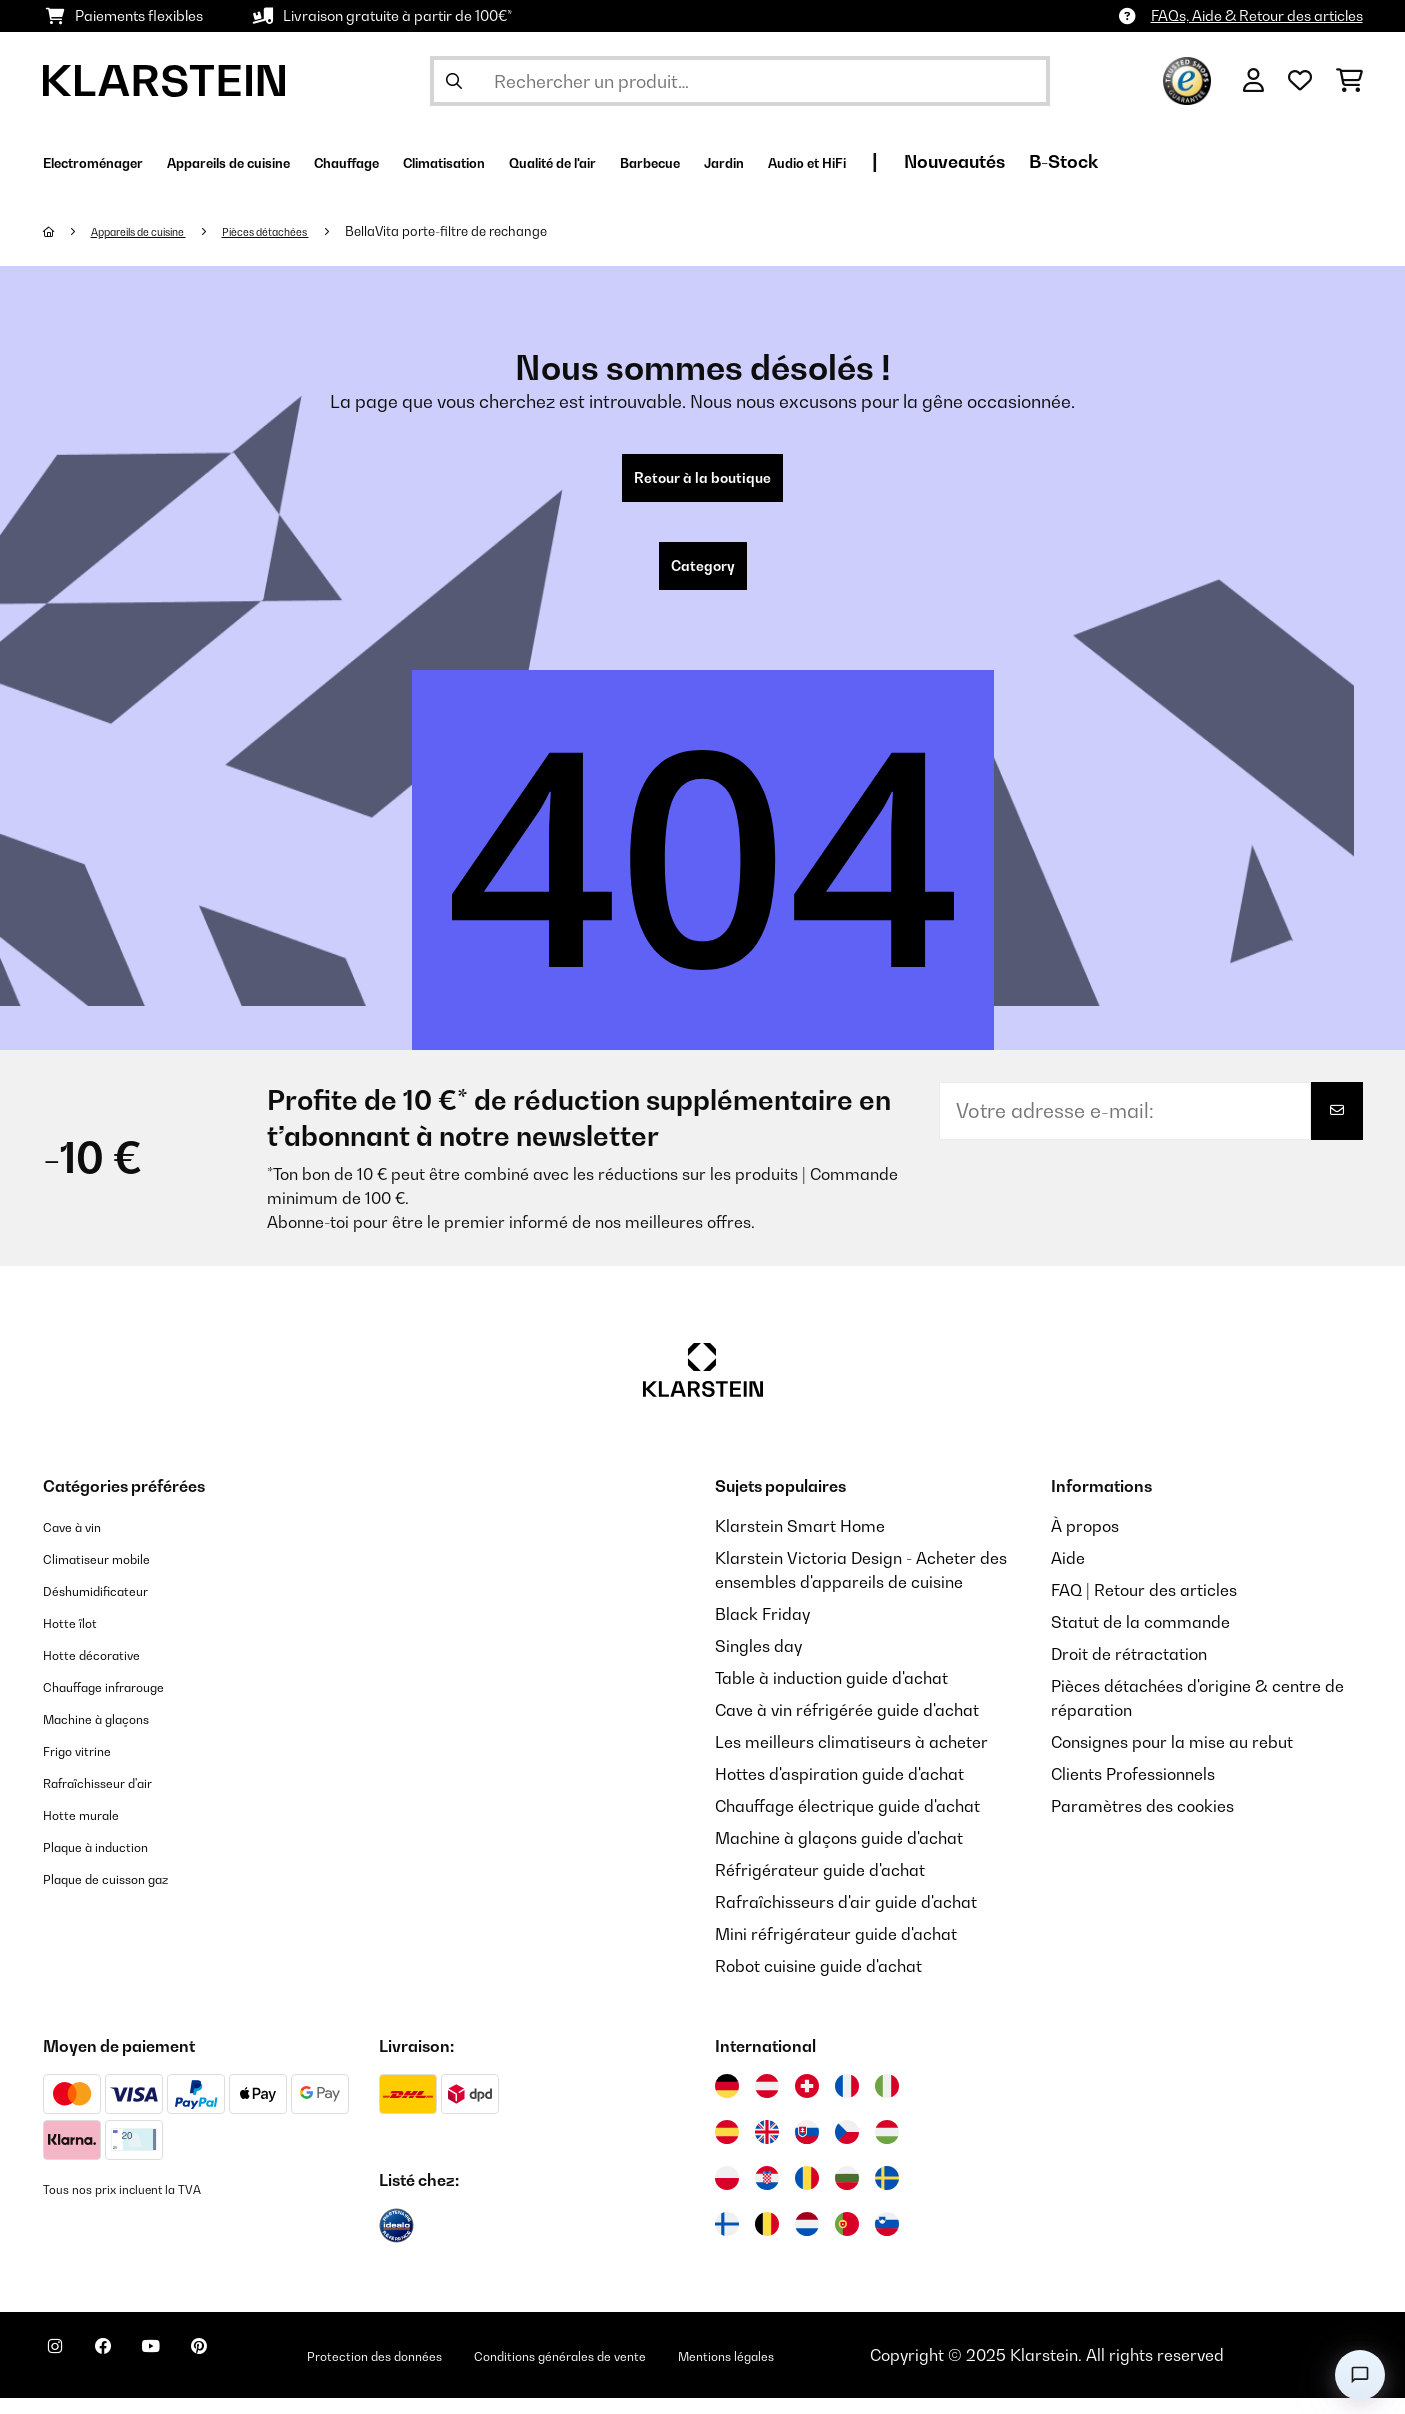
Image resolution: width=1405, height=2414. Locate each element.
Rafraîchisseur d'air (117, 1798)
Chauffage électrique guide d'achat (847, 1822)
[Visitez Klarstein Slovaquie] (807, 2148)
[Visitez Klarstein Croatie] (767, 2194)
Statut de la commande (1140, 1638)
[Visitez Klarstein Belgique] (767, 2240)
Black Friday (762, 1630)
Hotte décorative (106, 1670)
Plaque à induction (112, 1862)
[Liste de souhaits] (1300, 81)
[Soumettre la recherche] (454, 81)
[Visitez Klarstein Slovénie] (887, 2240)
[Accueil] (68, 231)
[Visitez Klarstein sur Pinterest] (255, 2374)
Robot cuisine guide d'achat (818, 1982)
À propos (1085, 1542)
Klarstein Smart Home (800, 1542)
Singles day (758, 1662)
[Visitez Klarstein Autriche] (767, 2102)
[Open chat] (1360, 2375)
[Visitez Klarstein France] (847, 2102)
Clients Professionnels (1133, 1790)
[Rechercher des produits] (740, 81)
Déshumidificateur (112, 1606)
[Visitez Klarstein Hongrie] (887, 2148)
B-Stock (1315, 161)
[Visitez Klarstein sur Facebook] (127, 2374)
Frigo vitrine (88, 1766)
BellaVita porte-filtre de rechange (500, 231)
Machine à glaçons (114, 1734)
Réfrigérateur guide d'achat (820, 1886)
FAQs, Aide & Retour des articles (1257, 15)
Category (703, 578)
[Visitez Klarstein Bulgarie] (847, 2194)
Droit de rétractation (1129, 1670)
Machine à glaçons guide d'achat (839, 1854)
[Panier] (1349, 81)
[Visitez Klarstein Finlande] (727, 2240)
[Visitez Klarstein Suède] (887, 2194)
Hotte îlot (77, 1638)
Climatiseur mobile (114, 1574)
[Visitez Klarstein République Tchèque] (847, 2148)
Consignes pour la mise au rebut (1172, 1758)
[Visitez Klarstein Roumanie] (807, 2194)
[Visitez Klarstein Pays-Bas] (807, 2240)
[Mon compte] (1253, 81)
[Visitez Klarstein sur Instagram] (63, 2374)
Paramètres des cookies (1142, 1822)
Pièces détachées (308, 231)
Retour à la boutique (702, 482)
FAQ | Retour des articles (1144, 1606)
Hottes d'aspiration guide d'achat (839, 1790)
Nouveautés (1206, 161)
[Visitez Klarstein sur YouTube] (191, 2374)
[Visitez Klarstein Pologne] (727, 2194)
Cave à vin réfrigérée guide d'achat (847, 1726)
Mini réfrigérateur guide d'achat (836, 1950)
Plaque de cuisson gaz (126, 1894)
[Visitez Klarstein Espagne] (727, 2148)
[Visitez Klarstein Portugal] (847, 2240)
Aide (1068, 1574)
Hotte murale (93, 1830)
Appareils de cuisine (156, 231)
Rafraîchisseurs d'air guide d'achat (846, 1918)
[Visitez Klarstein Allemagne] (727, 2102)
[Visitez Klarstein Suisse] (807, 2102)
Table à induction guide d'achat (831, 1694)
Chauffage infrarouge (124, 1702)
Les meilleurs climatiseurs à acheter (851, 1758)
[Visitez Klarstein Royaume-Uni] (767, 2148)
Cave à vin (81, 1542)
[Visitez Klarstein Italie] (887, 2102)
